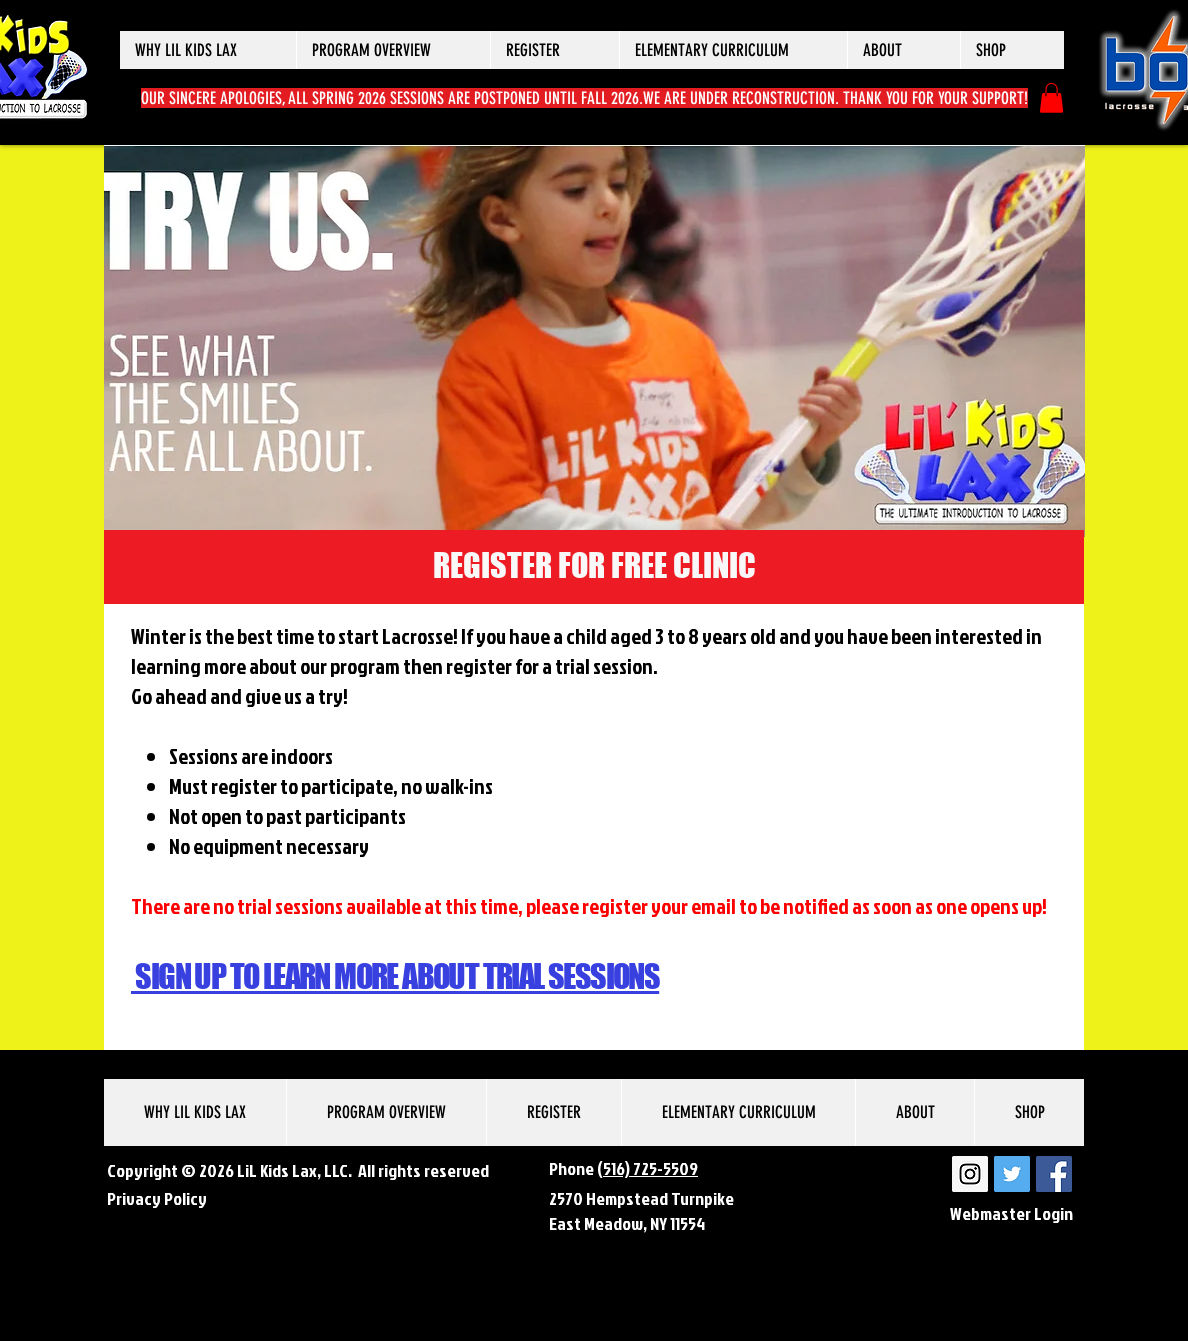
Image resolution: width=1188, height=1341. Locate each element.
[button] (208, 50)
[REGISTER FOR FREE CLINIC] (594, 567)
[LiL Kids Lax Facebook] (1054, 1174)
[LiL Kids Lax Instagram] (970, 1174)
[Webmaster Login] (1011, 1214)
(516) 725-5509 (647, 1168)
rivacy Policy (161, 1198)
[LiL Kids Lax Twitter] (1012, 1174)
